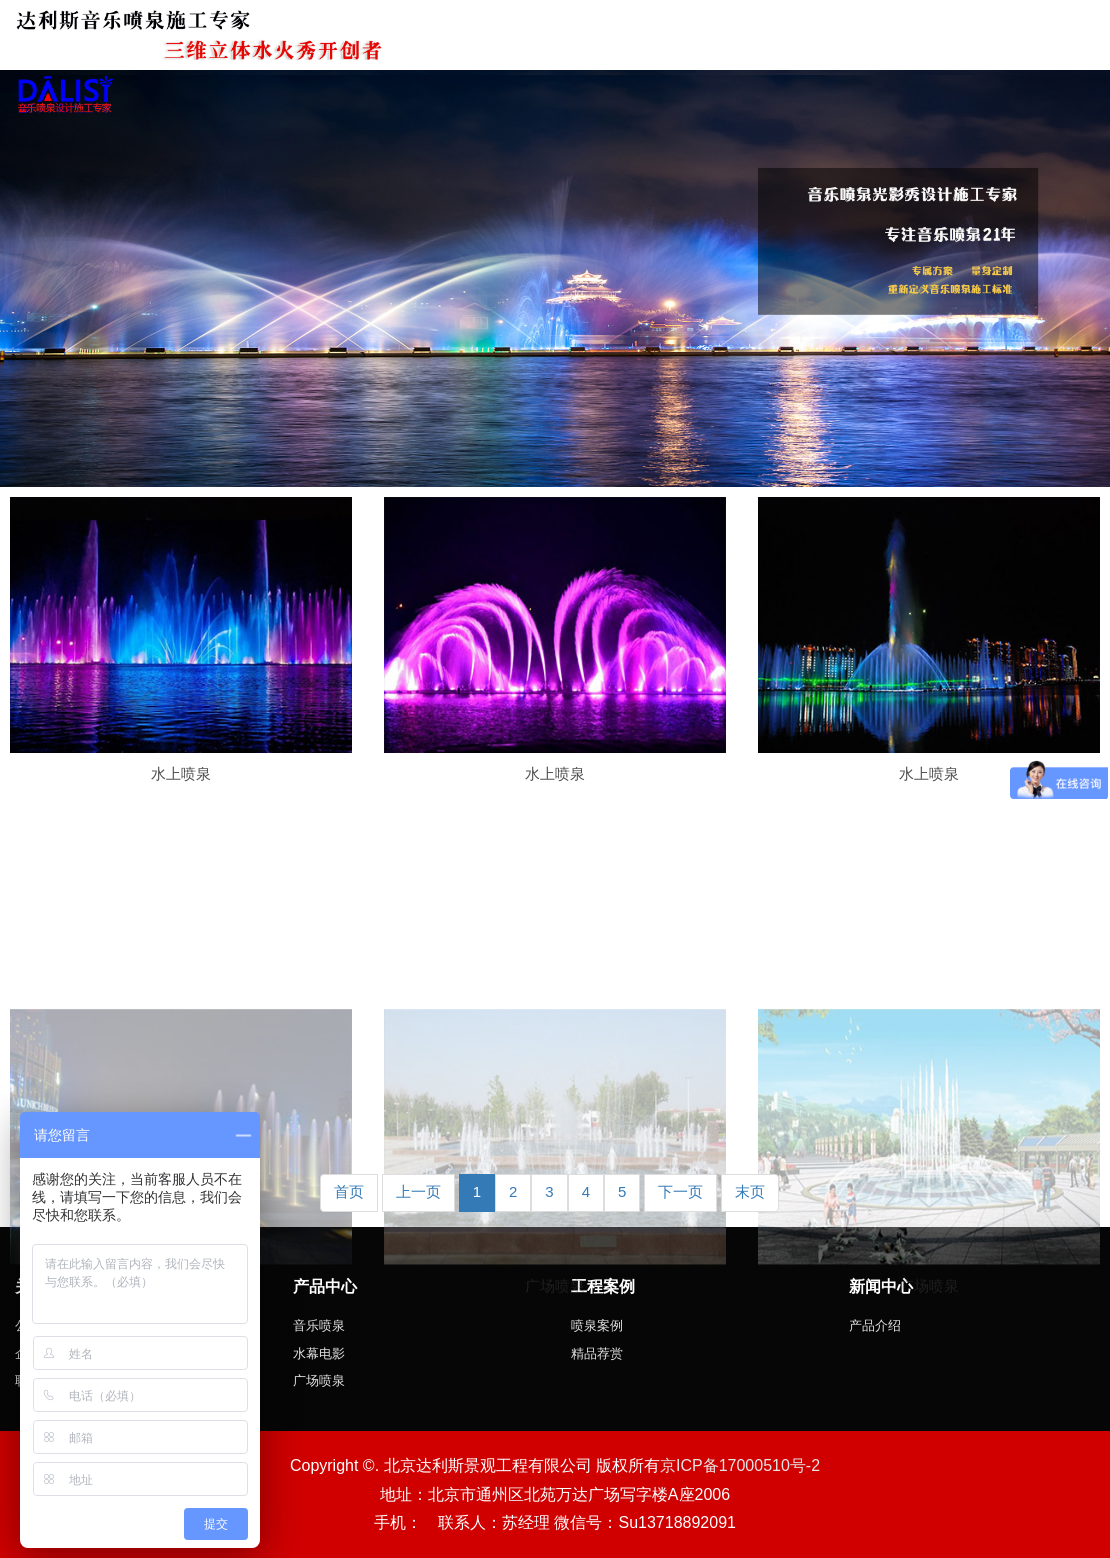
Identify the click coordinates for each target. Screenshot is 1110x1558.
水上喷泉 (181, 773)
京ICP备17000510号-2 (740, 1465)
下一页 (680, 1191)
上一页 (418, 1191)
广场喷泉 (555, 1367)
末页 (750, 1191)
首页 (349, 1191)
